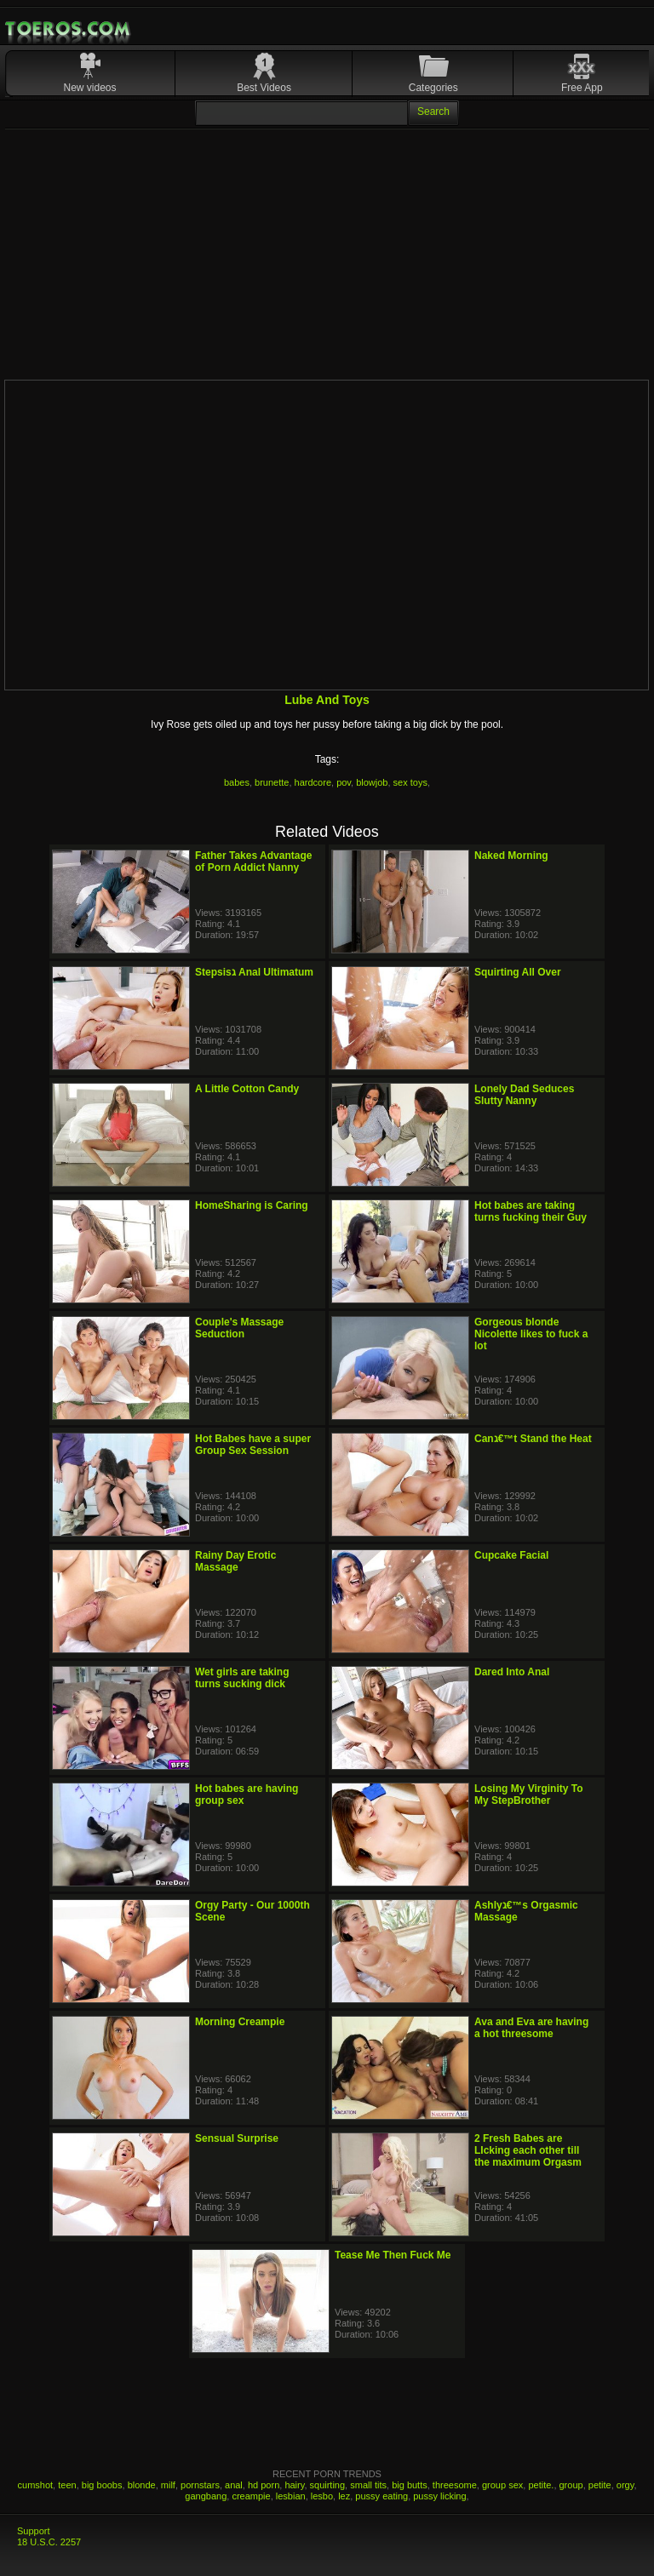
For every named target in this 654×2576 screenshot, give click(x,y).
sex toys (410, 782)
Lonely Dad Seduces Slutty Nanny (524, 1095)
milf (168, 2485)
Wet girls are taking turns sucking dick (242, 1678)
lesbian (291, 2496)
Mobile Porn (69, 29)
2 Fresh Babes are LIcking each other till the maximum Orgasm (528, 2150)
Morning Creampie (239, 2022)
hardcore (313, 782)
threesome (455, 2485)
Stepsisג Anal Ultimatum (254, 972)
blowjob (371, 782)
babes (237, 782)
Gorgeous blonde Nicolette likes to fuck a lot (531, 1334)
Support (33, 2531)
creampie (251, 2496)
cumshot (36, 2485)
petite (599, 2485)
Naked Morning (511, 856)
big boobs (102, 2485)
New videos (90, 88)
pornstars (200, 2485)
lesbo (322, 2496)
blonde (142, 2485)
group (571, 2485)
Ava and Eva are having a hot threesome (531, 2028)
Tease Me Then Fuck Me (392, 2255)
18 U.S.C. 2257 (49, 2542)
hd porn (263, 2485)
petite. (541, 2485)
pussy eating (381, 2496)
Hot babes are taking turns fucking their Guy (530, 1211)
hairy (294, 2485)
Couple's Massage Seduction (239, 1328)
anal (234, 2485)
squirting (328, 2485)
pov (343, 782)
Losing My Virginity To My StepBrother (528, 1794)
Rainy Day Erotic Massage (235, 1561)
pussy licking (439, 2496)
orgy (625, 2485)
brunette (272, 782)
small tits (368, 2485)
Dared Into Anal (511, 1672)
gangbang (206, 2496)
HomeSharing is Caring (251, 1205)
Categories (433, 88)
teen (67, 2485)
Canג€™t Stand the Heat (533, 1439)
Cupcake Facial (511, 1555)
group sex (502, 2485)
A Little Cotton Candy (247, 1089)
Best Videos (264, 88)
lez (344, 2496)
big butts (409, 2485)
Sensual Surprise (236, 2138)
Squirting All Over (517, 972)
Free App (582, 88)
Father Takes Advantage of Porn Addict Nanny (253, 861)
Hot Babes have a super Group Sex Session (253, 1445)
